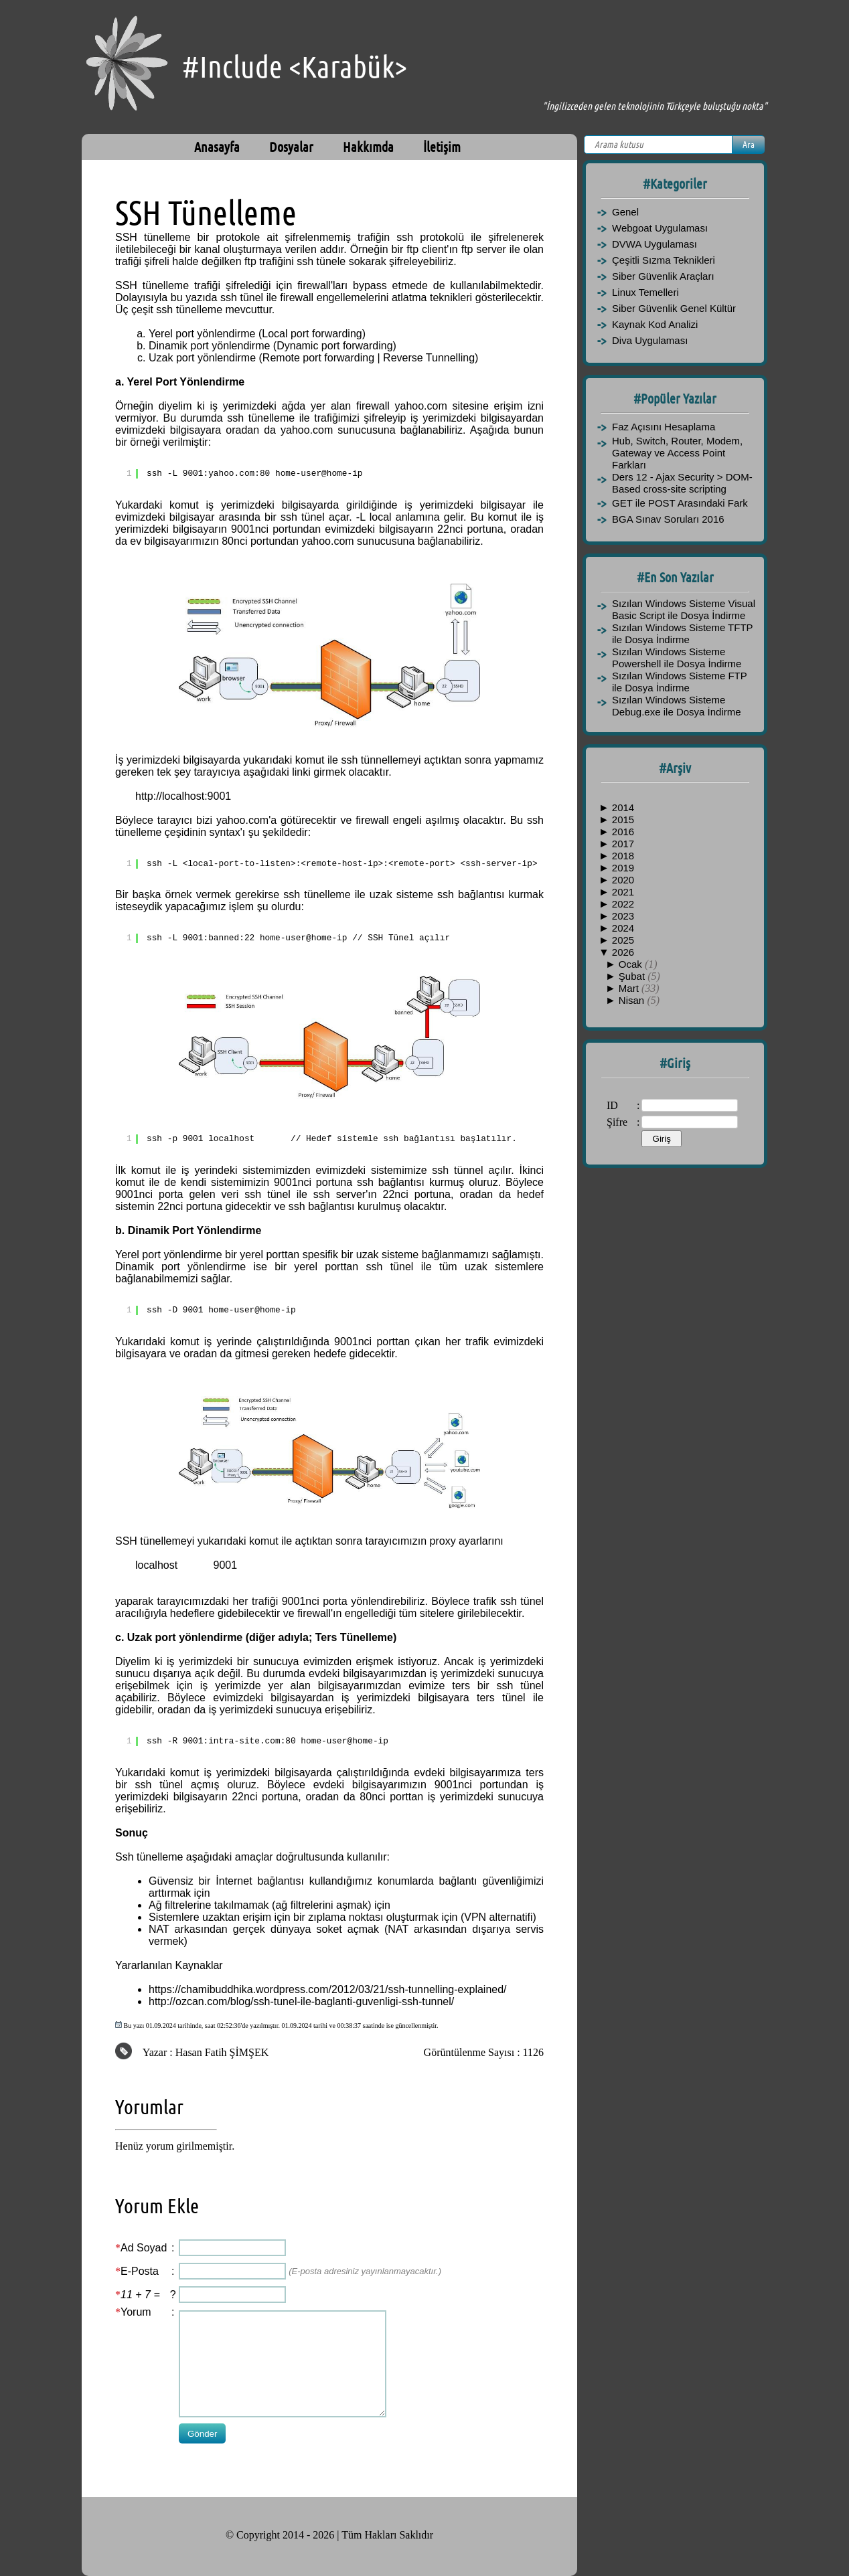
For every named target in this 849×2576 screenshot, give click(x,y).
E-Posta (140, 2271)
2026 (623, 952)
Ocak (632, 964)
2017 (623, 843)
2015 (623, 819)
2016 (623, 831)
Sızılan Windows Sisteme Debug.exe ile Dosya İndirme (676, 705)
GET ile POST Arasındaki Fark (680, 503)
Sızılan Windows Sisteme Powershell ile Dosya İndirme (676, 657)
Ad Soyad (144, 2247)
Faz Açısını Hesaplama (663, 426)
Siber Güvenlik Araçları (663, 276)
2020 (623, 879)
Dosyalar (291, 147)
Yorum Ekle (157, 2206)
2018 (623, 855)
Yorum (136, 2312)
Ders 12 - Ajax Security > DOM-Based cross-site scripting (682, 483)
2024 (623, 928)
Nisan (633, 1000)
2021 (623, 891)
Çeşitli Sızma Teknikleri (663, 260)
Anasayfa (217, 147)
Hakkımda (368, 147)
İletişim (442, 147)
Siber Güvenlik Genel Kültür (674, 308)
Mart (630, 988)
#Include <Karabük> (294, 67)
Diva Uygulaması (650, 340)
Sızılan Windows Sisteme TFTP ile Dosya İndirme (682, 633)
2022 (623, 904)
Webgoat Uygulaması (660, 228)
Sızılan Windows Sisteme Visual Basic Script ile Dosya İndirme (683, 609)
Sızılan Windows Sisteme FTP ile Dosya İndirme (679, 681)
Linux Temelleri (645, 292)
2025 (623, 940)
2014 (623, 807)
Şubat (633, 976)
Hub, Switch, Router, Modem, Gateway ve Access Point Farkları (677, 452)
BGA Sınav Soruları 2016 (668, 519)
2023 (623, 916)
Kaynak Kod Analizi (655, 324)
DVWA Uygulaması (654, 244)
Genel (625, 212)
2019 (623, 867)
